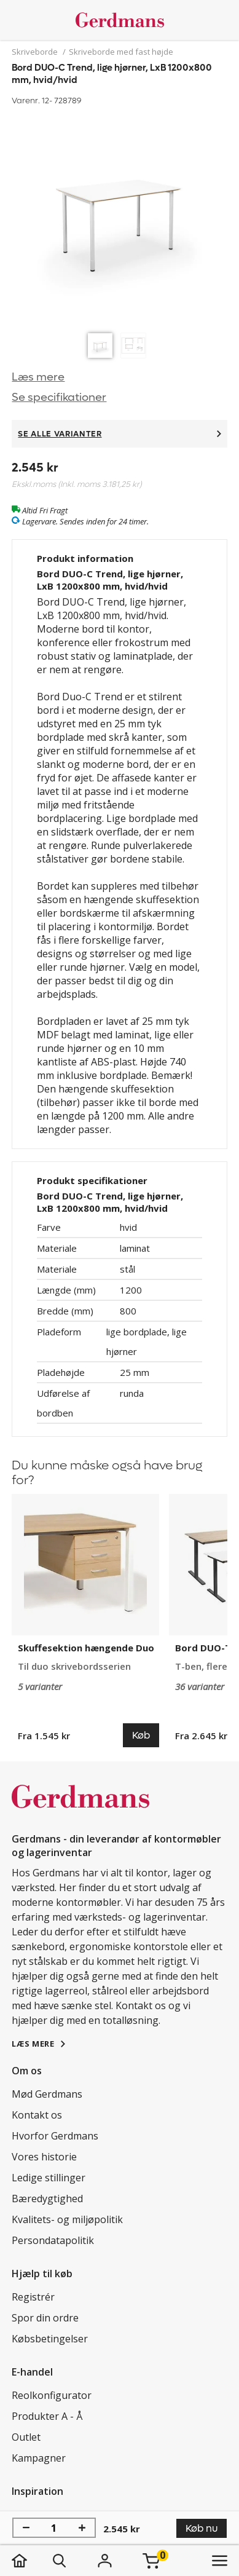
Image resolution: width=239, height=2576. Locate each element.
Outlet (26, 2437)
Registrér (33, 2297)
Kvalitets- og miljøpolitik (67, 2219)
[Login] (104, 2561)
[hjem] (32, 2560)
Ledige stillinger (48, 2177)
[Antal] (54, 2528)
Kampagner (39, 2458)
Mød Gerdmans (47, 2094)
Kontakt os (37, 2115)
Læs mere (38, 377)
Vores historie (44, 2156)
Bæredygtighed (47, 2198)
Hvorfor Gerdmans (55, 2136)
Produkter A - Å (47, 2416)
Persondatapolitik (53, 2240)
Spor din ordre (45, 2318)
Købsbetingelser (50, 2338)
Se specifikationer (59, 397)
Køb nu (201, 2528)
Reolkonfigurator (52, 2395)
